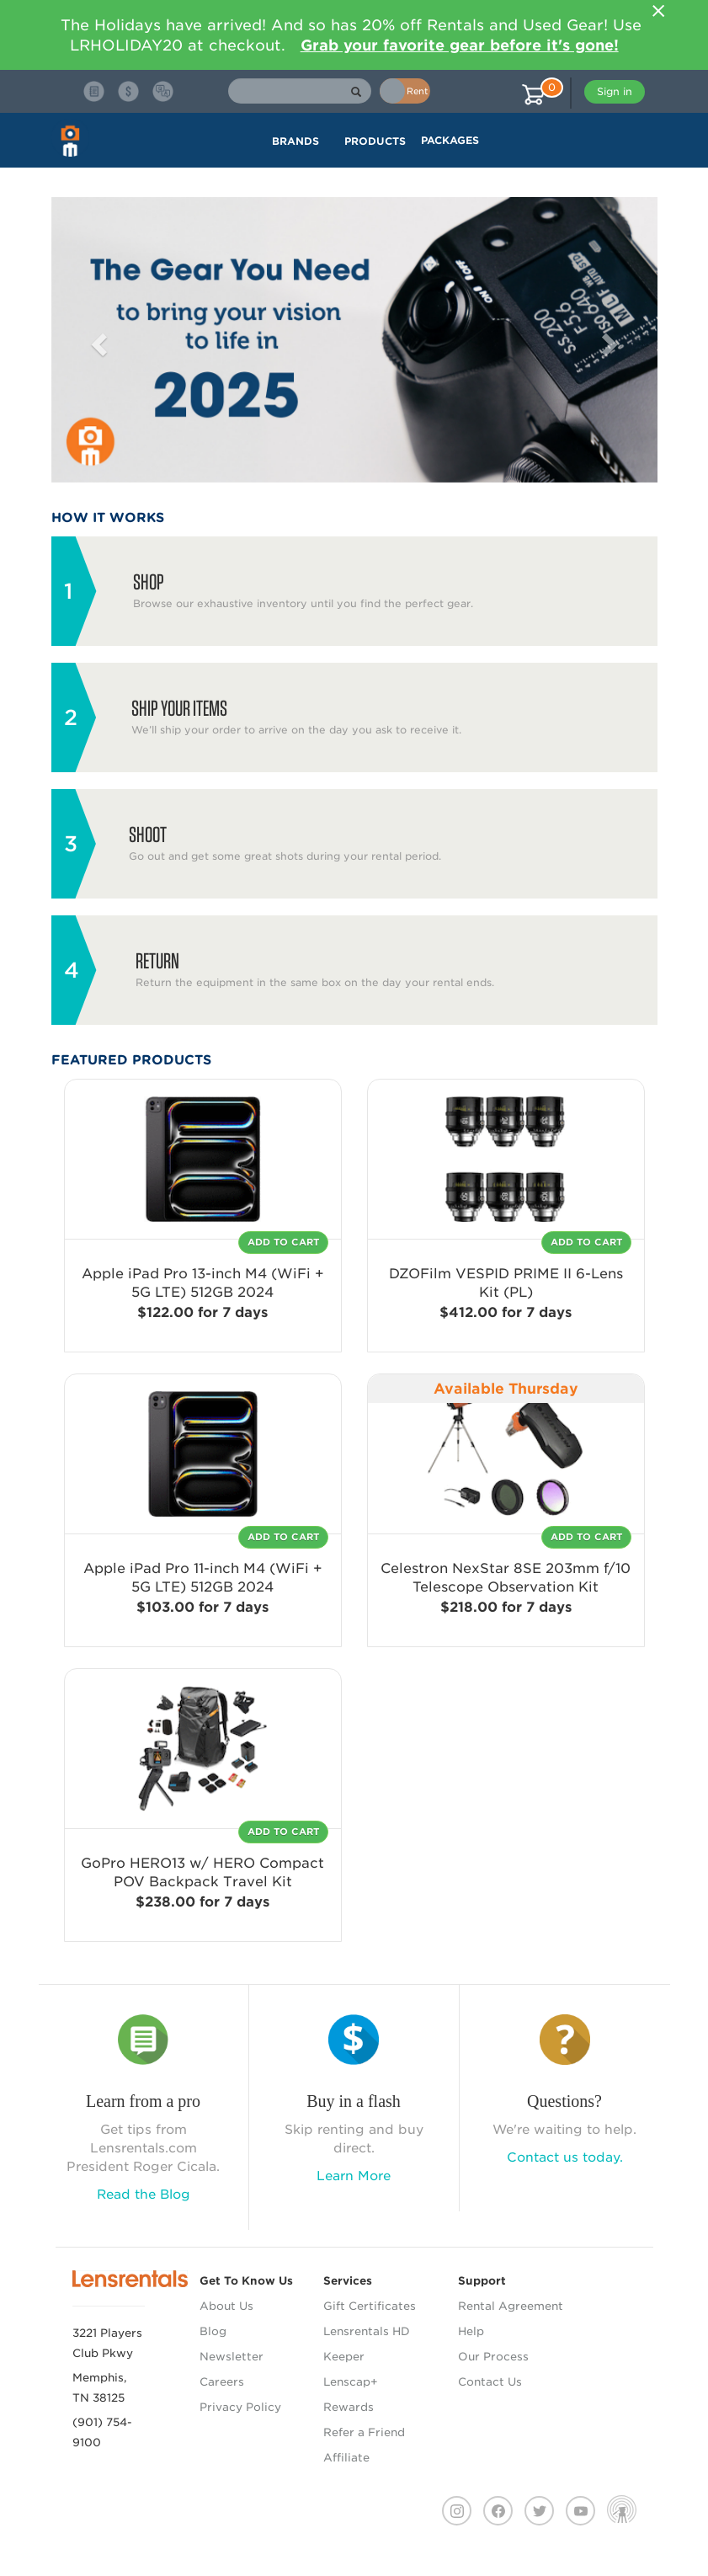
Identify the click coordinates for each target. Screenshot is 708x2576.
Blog (213, 2331)
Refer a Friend (364, 2432)
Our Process (493, 2356)
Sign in (614, 91)
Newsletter (232, 2356)
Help (471, 2331)
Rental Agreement (510, 2306)
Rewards (348, 2407)
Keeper (344, 2356)
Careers (222, 2382)
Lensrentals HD (366, 2331)
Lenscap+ (350, 2382)
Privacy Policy (240, 2407)
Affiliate (346, 2457)
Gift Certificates (369, 2306)
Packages (450, 140)
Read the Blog (143, 2194)
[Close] (659, 11)
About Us (226, 2306)
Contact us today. (565, 2157)
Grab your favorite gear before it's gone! (460, 45)
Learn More (354, 2176)
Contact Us (490, 2382)
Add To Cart (283, 1242)
